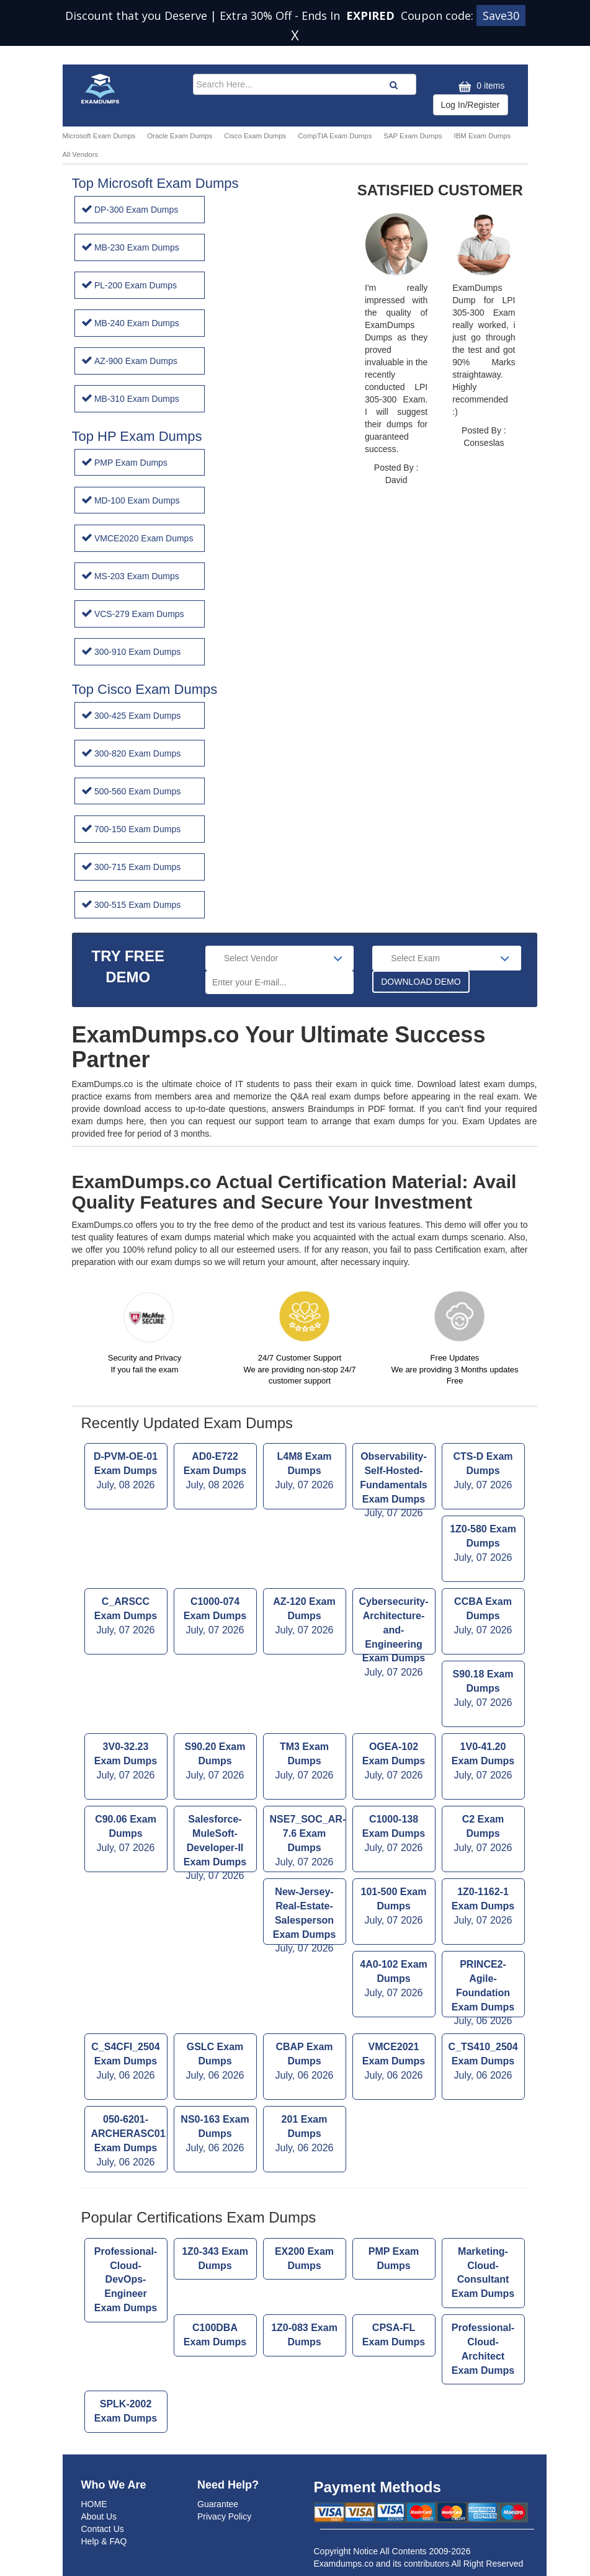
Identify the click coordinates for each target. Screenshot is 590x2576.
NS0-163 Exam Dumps (215, 2135)
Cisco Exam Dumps (255, 136)
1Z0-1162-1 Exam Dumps (483, 1907)
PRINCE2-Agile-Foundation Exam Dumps (483, 1988)
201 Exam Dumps (304, 2135)
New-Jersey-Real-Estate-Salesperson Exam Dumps (304, 1915)
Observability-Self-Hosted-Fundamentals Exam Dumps (394, 1480)
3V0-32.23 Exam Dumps (126, 1762)
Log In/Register (470, 105)
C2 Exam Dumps (483, 1834)
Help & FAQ (104, 2541)
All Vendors (81, 154)
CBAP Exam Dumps (304, 2062)
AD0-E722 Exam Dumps (215, 1472)
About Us (99, 2516)
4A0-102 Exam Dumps (394, 1980)
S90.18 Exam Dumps (483, 1689)
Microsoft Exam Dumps (99, 136)
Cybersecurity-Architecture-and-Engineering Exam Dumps (394, 1625)
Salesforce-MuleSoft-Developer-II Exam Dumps (215, 1843)
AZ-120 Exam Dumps (304, 1617)
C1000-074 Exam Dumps (215, 1617)
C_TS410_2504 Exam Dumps (483, 2062)
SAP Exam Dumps (412, 136)
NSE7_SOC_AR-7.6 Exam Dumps (308, 1841)
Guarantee (217, 2504)
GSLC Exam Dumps (215, 2062)
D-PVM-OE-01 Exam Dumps (126, 1472)
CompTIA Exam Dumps (335, 136)
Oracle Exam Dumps (179, 136)
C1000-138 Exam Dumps (394, 1834)
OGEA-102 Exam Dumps (394, 1762)
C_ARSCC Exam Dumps (126, 1617)
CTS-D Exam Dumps (483, 1472)
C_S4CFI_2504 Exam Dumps (126, 2062)
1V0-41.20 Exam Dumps (483, 1762)
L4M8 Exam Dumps (304, 1472)
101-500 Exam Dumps (394, 1907)
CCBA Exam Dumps (483, 1617)
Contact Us (102, 2529)
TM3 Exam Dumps (304, 1762)
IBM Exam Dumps (482, 136)
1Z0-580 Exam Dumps (483, 1544)
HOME (94, 2504)
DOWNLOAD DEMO (420, 982)
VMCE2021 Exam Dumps (394, 2062)
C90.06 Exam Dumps (126, 1834)
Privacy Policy (224, 2516)
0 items (479, 86)
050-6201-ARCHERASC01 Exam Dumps (128, 2141)
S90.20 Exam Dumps (215, 1762)
